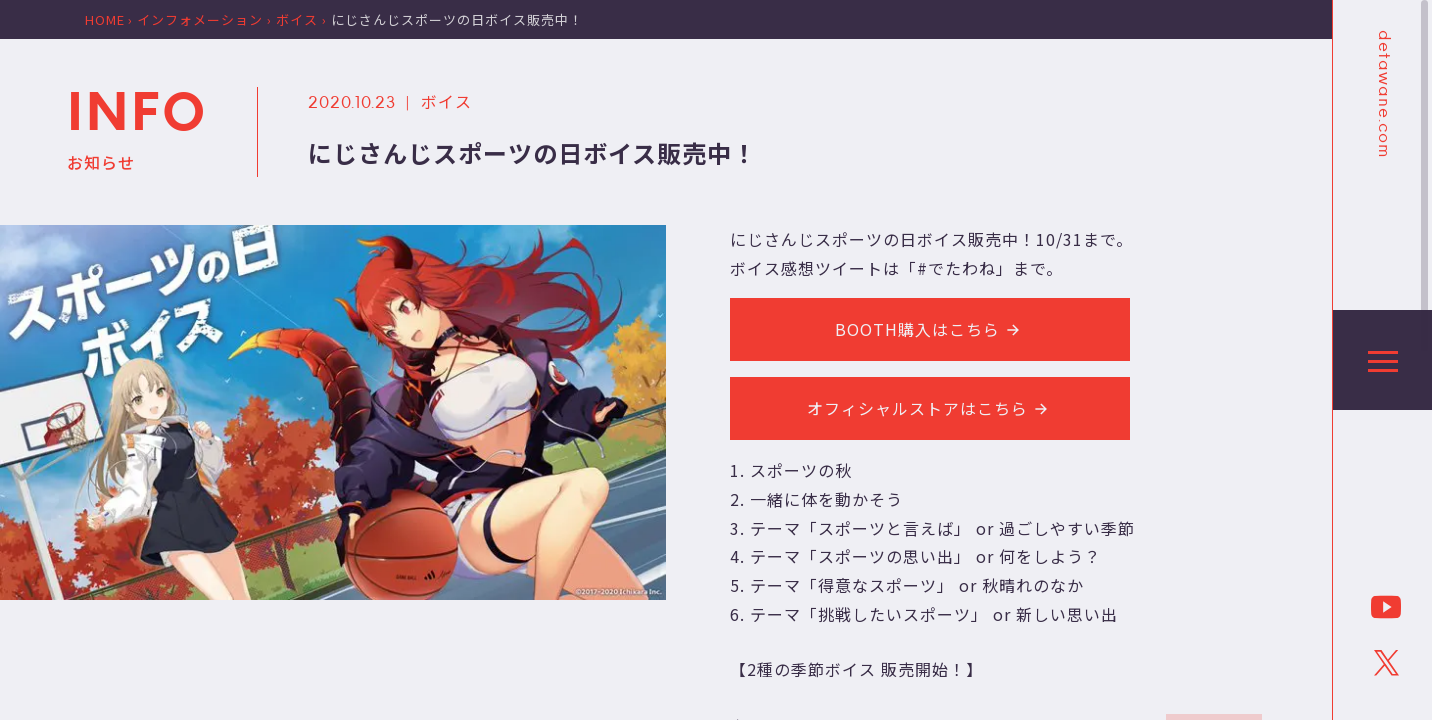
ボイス (446, 101)
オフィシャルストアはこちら (930, 408)
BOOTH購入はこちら (930, 329)
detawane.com (1383, 94)
